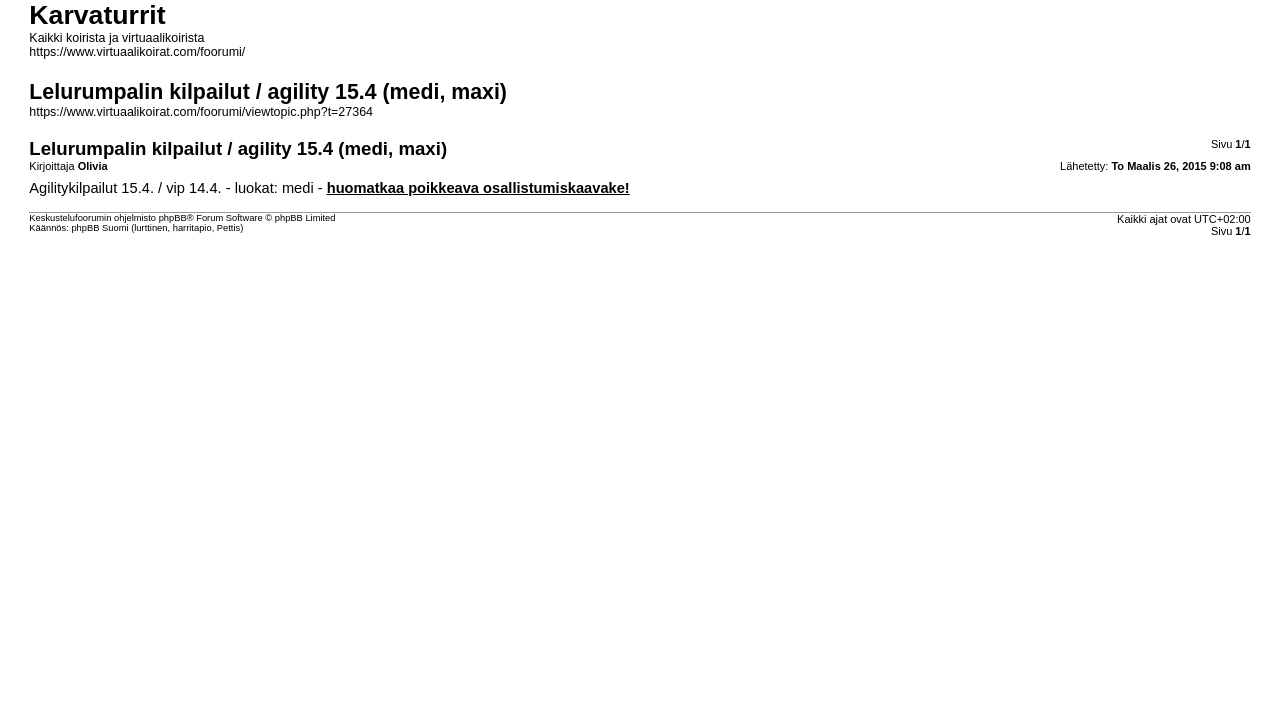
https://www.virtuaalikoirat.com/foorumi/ (137, 52)
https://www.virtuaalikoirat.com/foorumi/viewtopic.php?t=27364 (201, 112)
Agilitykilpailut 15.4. (91, 188)
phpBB (173, 218)
